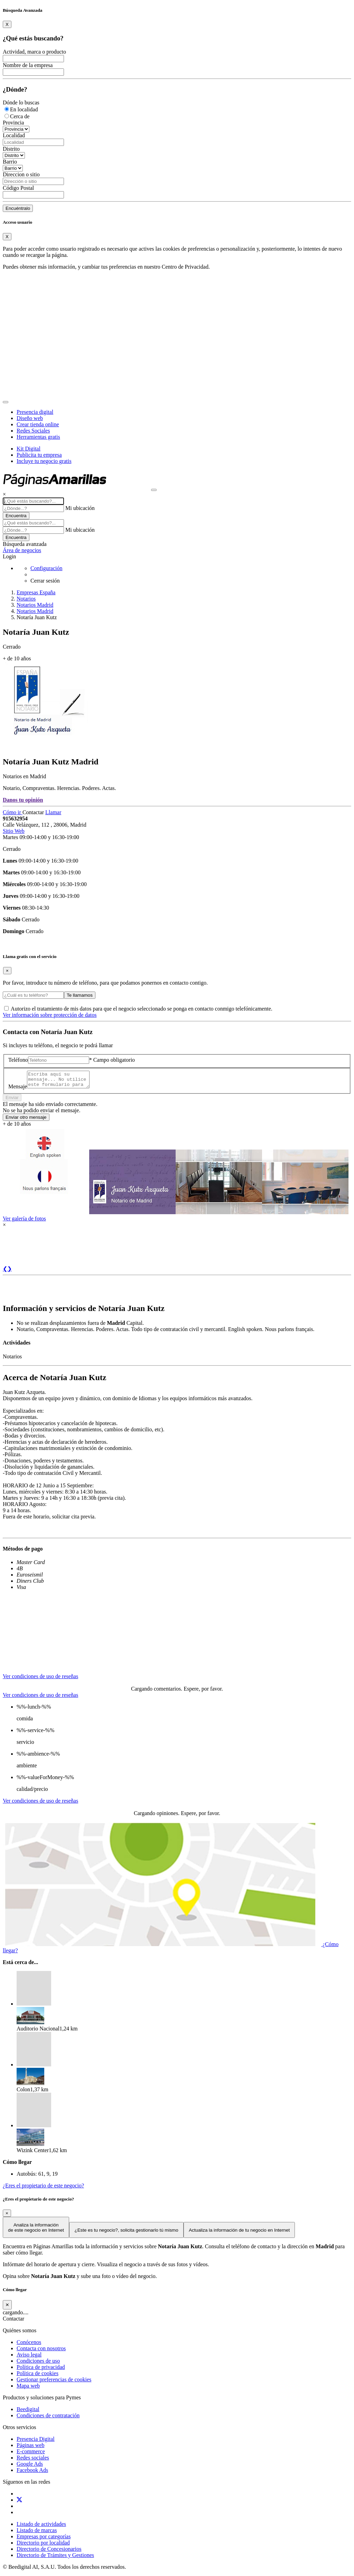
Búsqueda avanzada (25, 544)
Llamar (53, 812)
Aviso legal (29, 2358)
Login (9, 556)
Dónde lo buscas (21, 102)
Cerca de (19, 116)
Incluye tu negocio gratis (44, 461)
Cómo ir (12, 812)
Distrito (11, 149)
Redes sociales (33, 2461)
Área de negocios (22, 550)
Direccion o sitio (21, 174)
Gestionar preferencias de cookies (54, 2383)
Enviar (12, 1100)
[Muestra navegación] (154, 490)
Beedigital (28, 2412)
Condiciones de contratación (48, 2418)
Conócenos (29, 2345)
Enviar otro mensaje (26, 1120)
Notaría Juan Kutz (37, 617)
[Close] (7, 24)
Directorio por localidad (43, 2546)
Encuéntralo (18, 208)
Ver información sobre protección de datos (49, 1015)
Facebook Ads (32, 2473)
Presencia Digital (36, 2442)
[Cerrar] (7, 2308)
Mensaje (17, 1089)
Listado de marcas (37, 2533)
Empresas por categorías (44, 2539)
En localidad (24, 109)
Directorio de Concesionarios (49, 2552)
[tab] (41, 1673)
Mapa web (28, 2389)
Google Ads (30, 2467)
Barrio (10, 162)
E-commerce (31, 2454)
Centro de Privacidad (185, 267)
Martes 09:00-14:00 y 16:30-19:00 (41, 837)
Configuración (46, 568)
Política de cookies (37, 2376)
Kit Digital (28, 449)
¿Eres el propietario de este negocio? (43, 2189)
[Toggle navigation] (5, 402)
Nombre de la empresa (28, 65)
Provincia (13, 122)
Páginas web (30, 2448)
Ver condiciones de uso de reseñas (40, 1679)
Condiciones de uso (38, 2364)
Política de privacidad (41, 2370)
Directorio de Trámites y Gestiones (55, 2558)
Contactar (33, 812)
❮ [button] (5, 1272)
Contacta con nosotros (41, 2351)
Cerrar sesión (45, 581)
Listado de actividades (41, 2527)
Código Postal (18, 188)
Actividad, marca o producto (34, 52)
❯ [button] (9, 1272)
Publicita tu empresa (39, 455)
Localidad (14, 135)
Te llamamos (80, 995)
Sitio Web (14, 831)
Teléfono (18, 1060)
